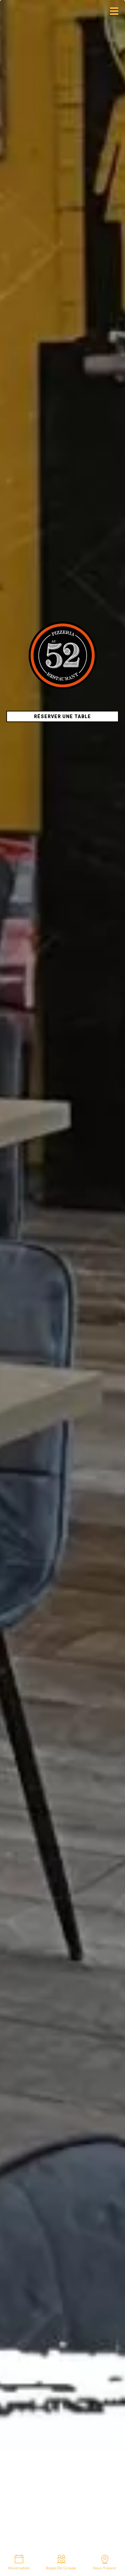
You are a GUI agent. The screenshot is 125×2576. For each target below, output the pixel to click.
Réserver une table (62, 716)
